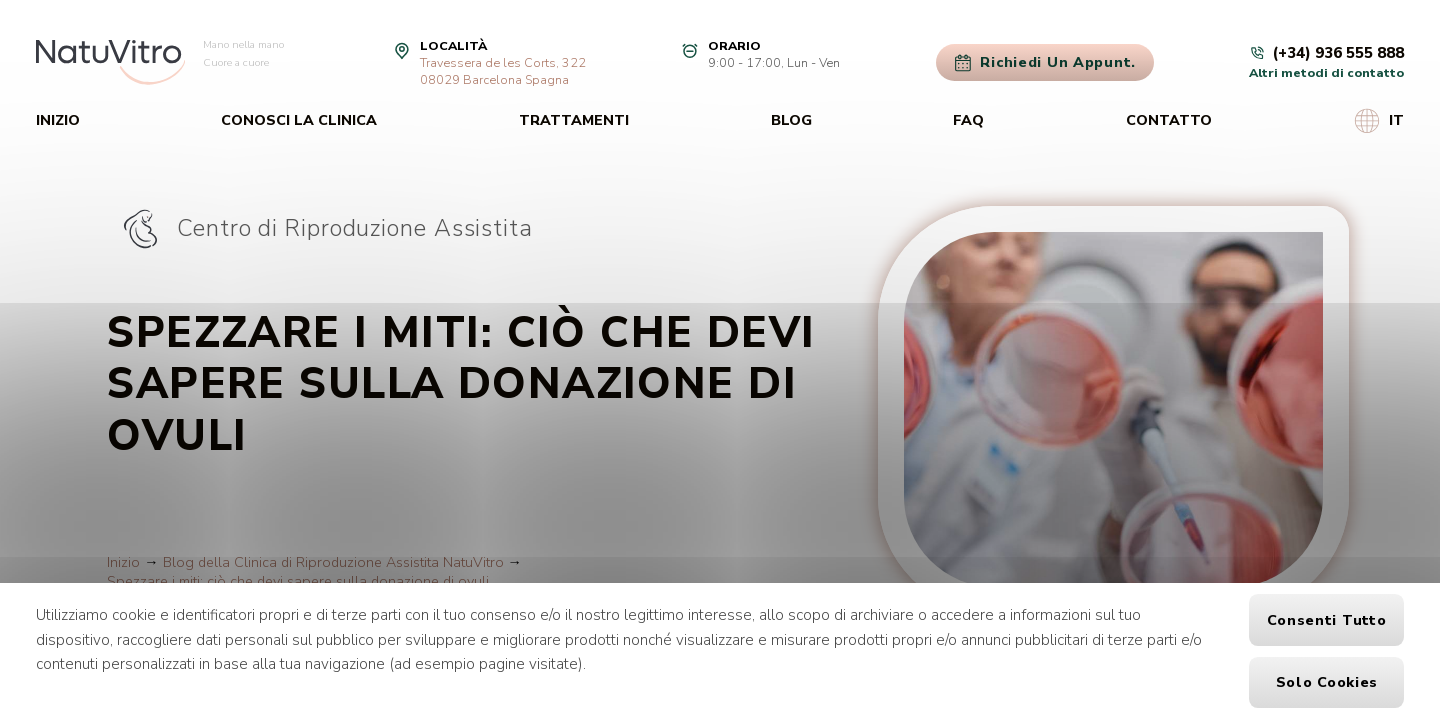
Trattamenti (574, 120)
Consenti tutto (1326, 620)
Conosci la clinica (299, 120)
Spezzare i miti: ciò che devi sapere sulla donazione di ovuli (298, 581)
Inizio (58, 120)
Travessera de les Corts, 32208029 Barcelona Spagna (503, 71)
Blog (791, 120)
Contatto (1169, 120)
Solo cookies (1327, 682)
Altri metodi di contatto (1326, 72)
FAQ (968, 120)
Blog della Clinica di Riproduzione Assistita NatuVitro (333, 562)
